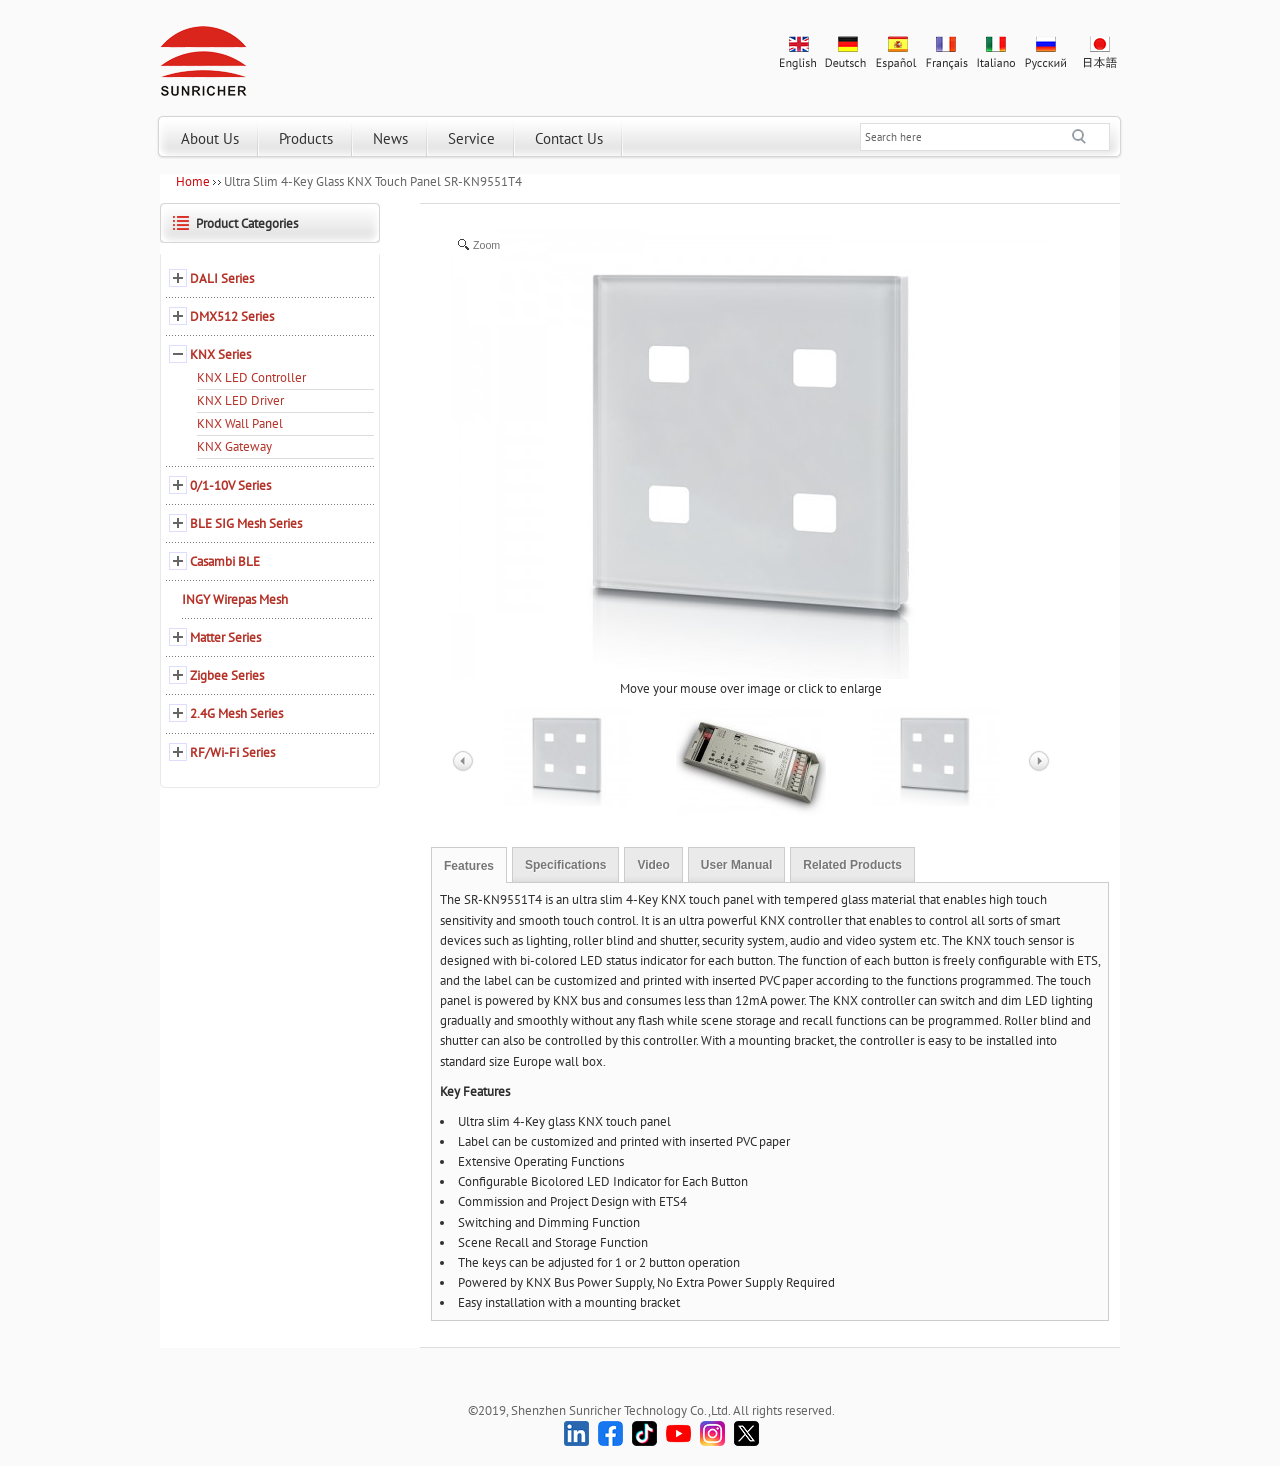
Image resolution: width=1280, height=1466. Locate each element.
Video (653, 865)
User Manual (736, 865)
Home (193, 181)
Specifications (565, 865)
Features (469, 866)
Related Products (852, 865)
